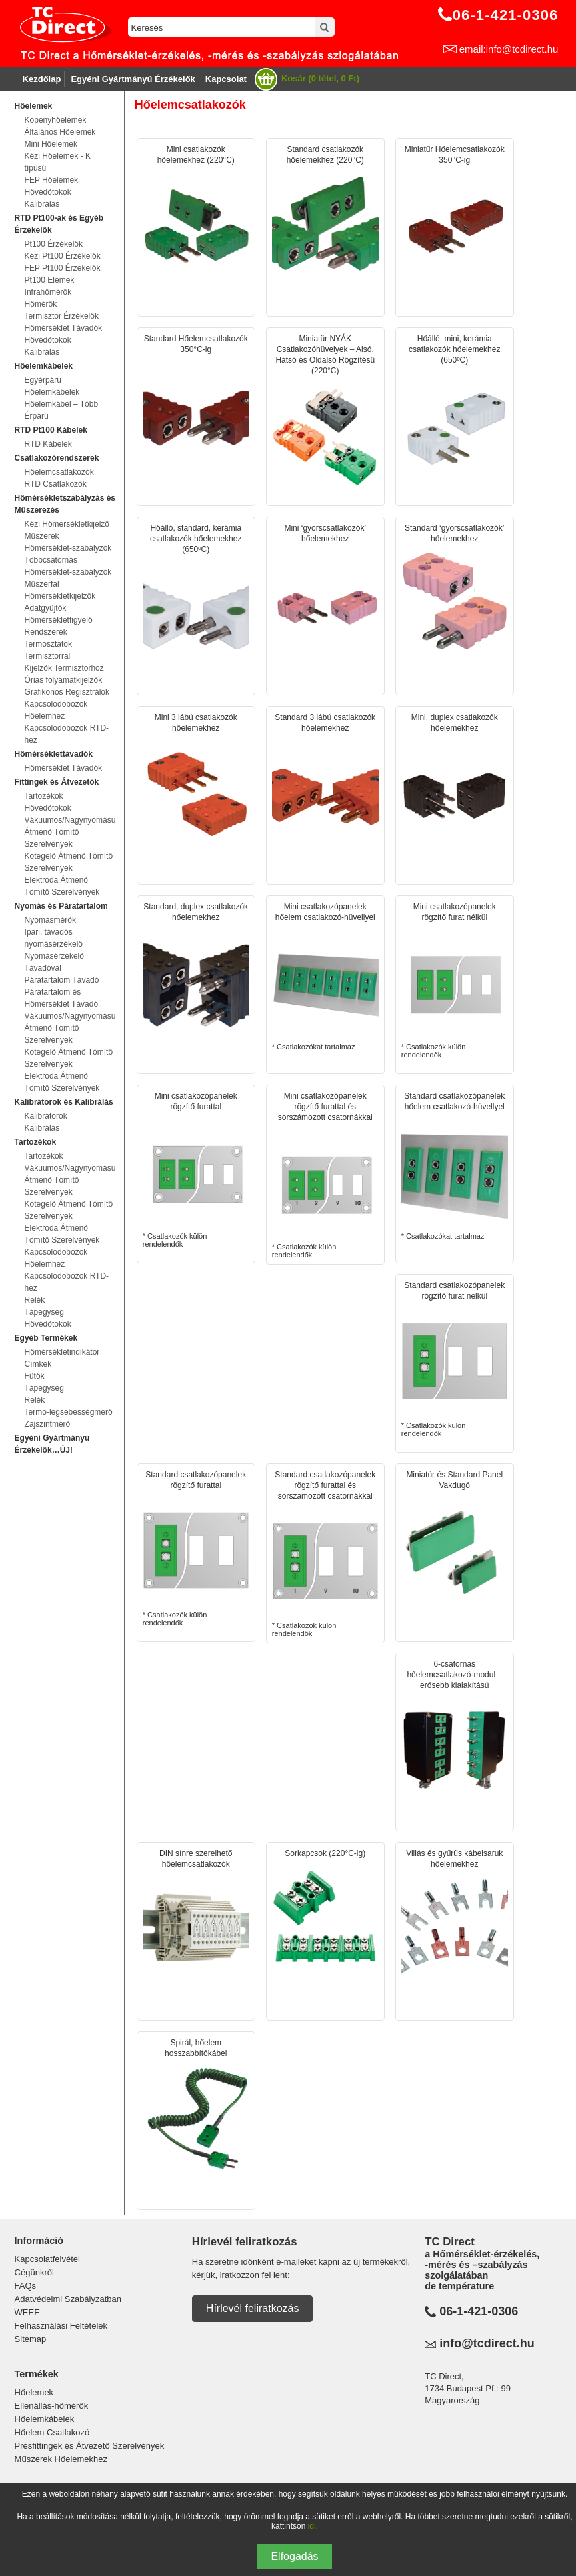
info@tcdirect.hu (487, 2343)
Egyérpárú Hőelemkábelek (52, 386)
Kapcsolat (226, 79)
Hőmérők (41, 304)
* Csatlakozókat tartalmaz (325, 976)
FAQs (26, 2286)
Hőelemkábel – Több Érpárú (62, 410)
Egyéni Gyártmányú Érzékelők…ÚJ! (52, 1444)
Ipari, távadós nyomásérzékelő (54, 938)
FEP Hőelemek (51, 180)
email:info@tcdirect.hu (509, 49)
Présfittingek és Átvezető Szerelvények (90, 2446)
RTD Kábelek (48, 444)
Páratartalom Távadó (62, 980)
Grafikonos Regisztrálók (67, 692)
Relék (35, 1300)
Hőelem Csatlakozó (52, 2432)
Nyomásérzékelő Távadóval (54, 962)
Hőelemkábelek (45, 2419)
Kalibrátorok (46, 1116)
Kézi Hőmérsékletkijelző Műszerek (67, 530)
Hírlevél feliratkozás (252, 2308)
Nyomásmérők (50, 920)
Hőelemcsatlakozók (59, 472)
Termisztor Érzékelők (62, 316)
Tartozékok (44, 796)
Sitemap (31, 2339)
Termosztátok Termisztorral (48, 650)
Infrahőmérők (48, 292)
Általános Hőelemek (60, 132)
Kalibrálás (42, 204)
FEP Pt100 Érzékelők (63, 268)
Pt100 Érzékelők (54, 244)
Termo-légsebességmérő (69, 1412)
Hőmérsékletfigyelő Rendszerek (59, 626)
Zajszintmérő (48, 1424)
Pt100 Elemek (50, 280)
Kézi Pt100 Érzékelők (63, 256)
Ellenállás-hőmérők (52, 2406)
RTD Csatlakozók (56, 484)
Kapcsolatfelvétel (47, 2259)
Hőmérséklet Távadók (64, 328)
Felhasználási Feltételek (61, 2326)
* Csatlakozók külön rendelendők (454, 980)
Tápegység (44, 1312)
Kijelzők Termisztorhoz (64, 668)
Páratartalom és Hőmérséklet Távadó (62, 998)
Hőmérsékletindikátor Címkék (62, 1358)
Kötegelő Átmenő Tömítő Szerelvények (69, 862)
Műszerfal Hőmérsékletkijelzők (60, 590)
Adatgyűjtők (46, 608)
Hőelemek (34, 2392)
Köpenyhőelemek (56, 120)
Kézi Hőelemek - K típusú (58, 162)
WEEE (27, 2312)
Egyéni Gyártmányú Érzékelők (133, 79)
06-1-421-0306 (478, 2311)
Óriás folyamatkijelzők (64, 680)
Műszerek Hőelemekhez (61, 2459)
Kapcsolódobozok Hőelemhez (56, 710)
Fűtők (35, 1376)
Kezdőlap (42, 79)
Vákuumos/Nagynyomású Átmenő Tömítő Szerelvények (69, 832)
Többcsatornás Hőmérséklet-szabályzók (68, 566)
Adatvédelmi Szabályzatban (68, 2299)
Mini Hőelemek (51, 144)
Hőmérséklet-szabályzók (68, 548)
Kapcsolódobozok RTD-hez (67, 734)
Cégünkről (34, 2272)
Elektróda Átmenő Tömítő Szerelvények (62, 886)
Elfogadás (294, 2556)
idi (312, 2526)
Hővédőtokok (48, 192)
